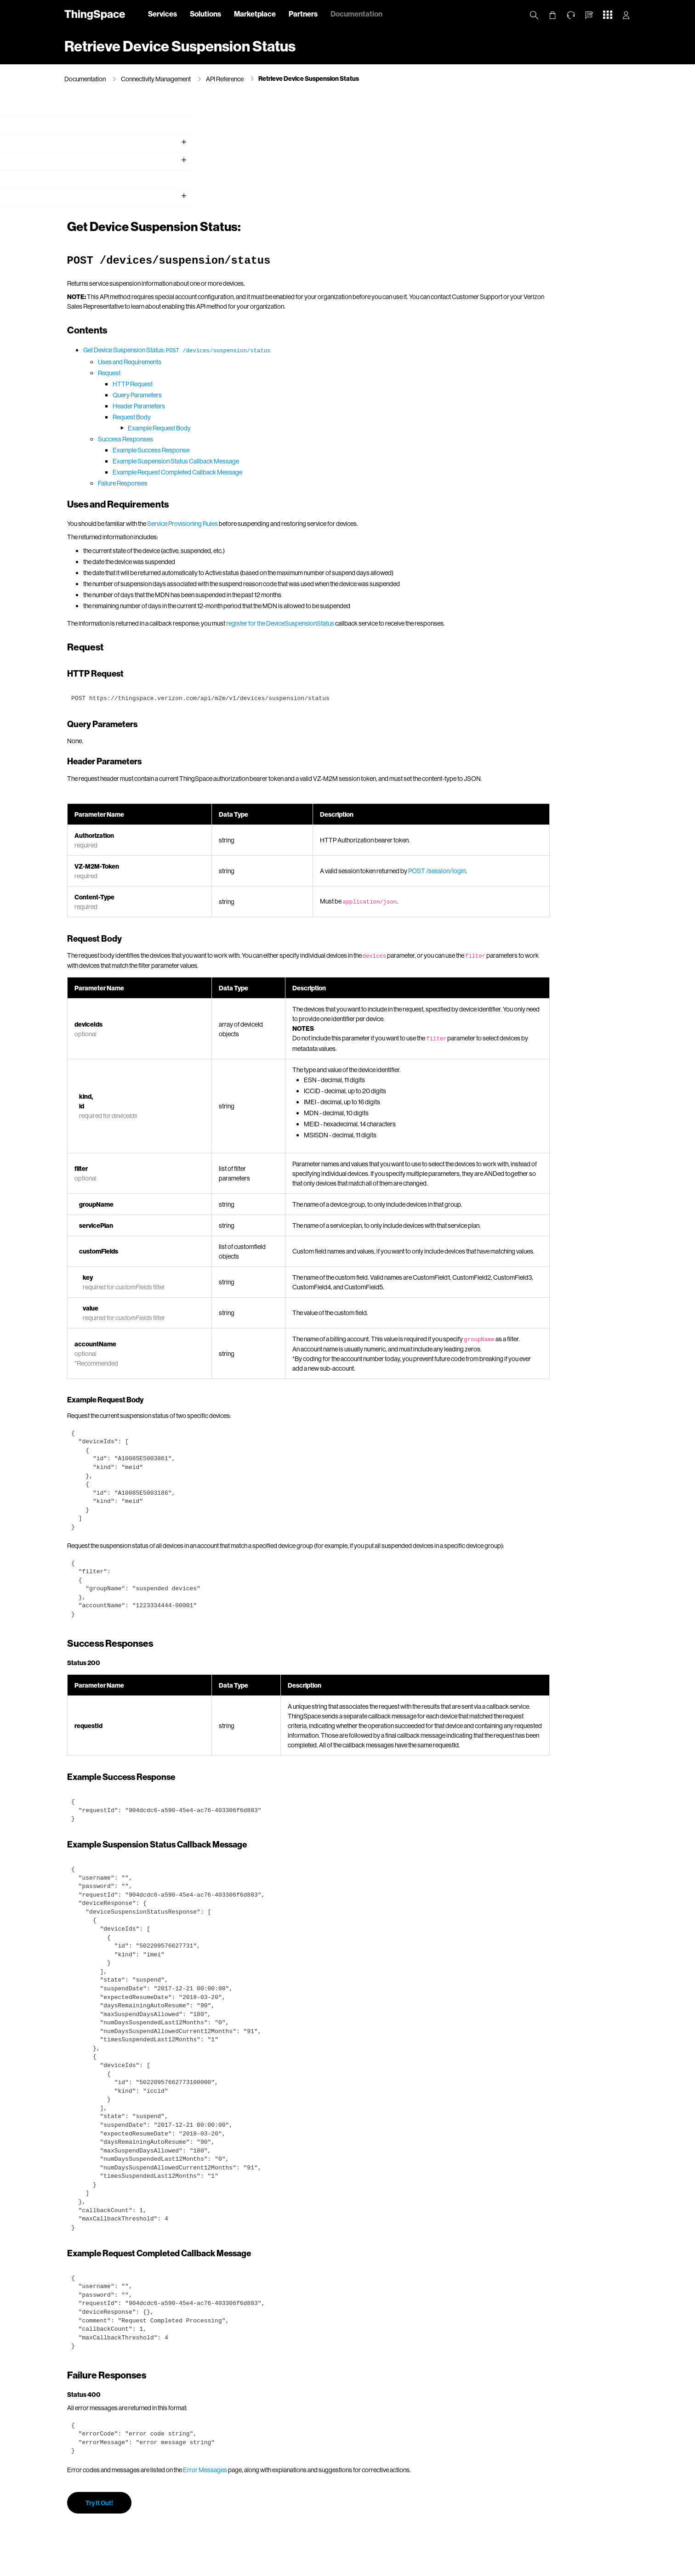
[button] (589, 15)
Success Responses (272, 329)
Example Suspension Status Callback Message (323, 351)
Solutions (205, 13)
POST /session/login (550, 761)
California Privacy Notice (218, 2567)
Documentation (356, 13)
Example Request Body (306, 318)
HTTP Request (280, 274)
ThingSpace (94, 13)
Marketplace (255, 13)
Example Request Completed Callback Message (324, 362)
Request (256, 263)
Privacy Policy (164, 2567)
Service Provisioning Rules (329, 414)
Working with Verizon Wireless (107, 165)
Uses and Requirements (276, 252)
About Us (127, 2567)
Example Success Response (298, 340)
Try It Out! (246, 2442)
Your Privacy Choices (281, 2567)
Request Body (279, 307)
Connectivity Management (156, 79)
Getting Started (86, 147)
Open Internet (406, 2567)
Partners (303, 13)
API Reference (225, 79)
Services (162, 13)
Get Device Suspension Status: (324, 240)
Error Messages (352, 2408)
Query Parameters (284, 285)
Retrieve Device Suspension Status (308, 78)
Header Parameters (286, 296)
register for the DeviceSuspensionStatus (427, 513)
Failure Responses (270, 373)
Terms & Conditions (357, 2567)
